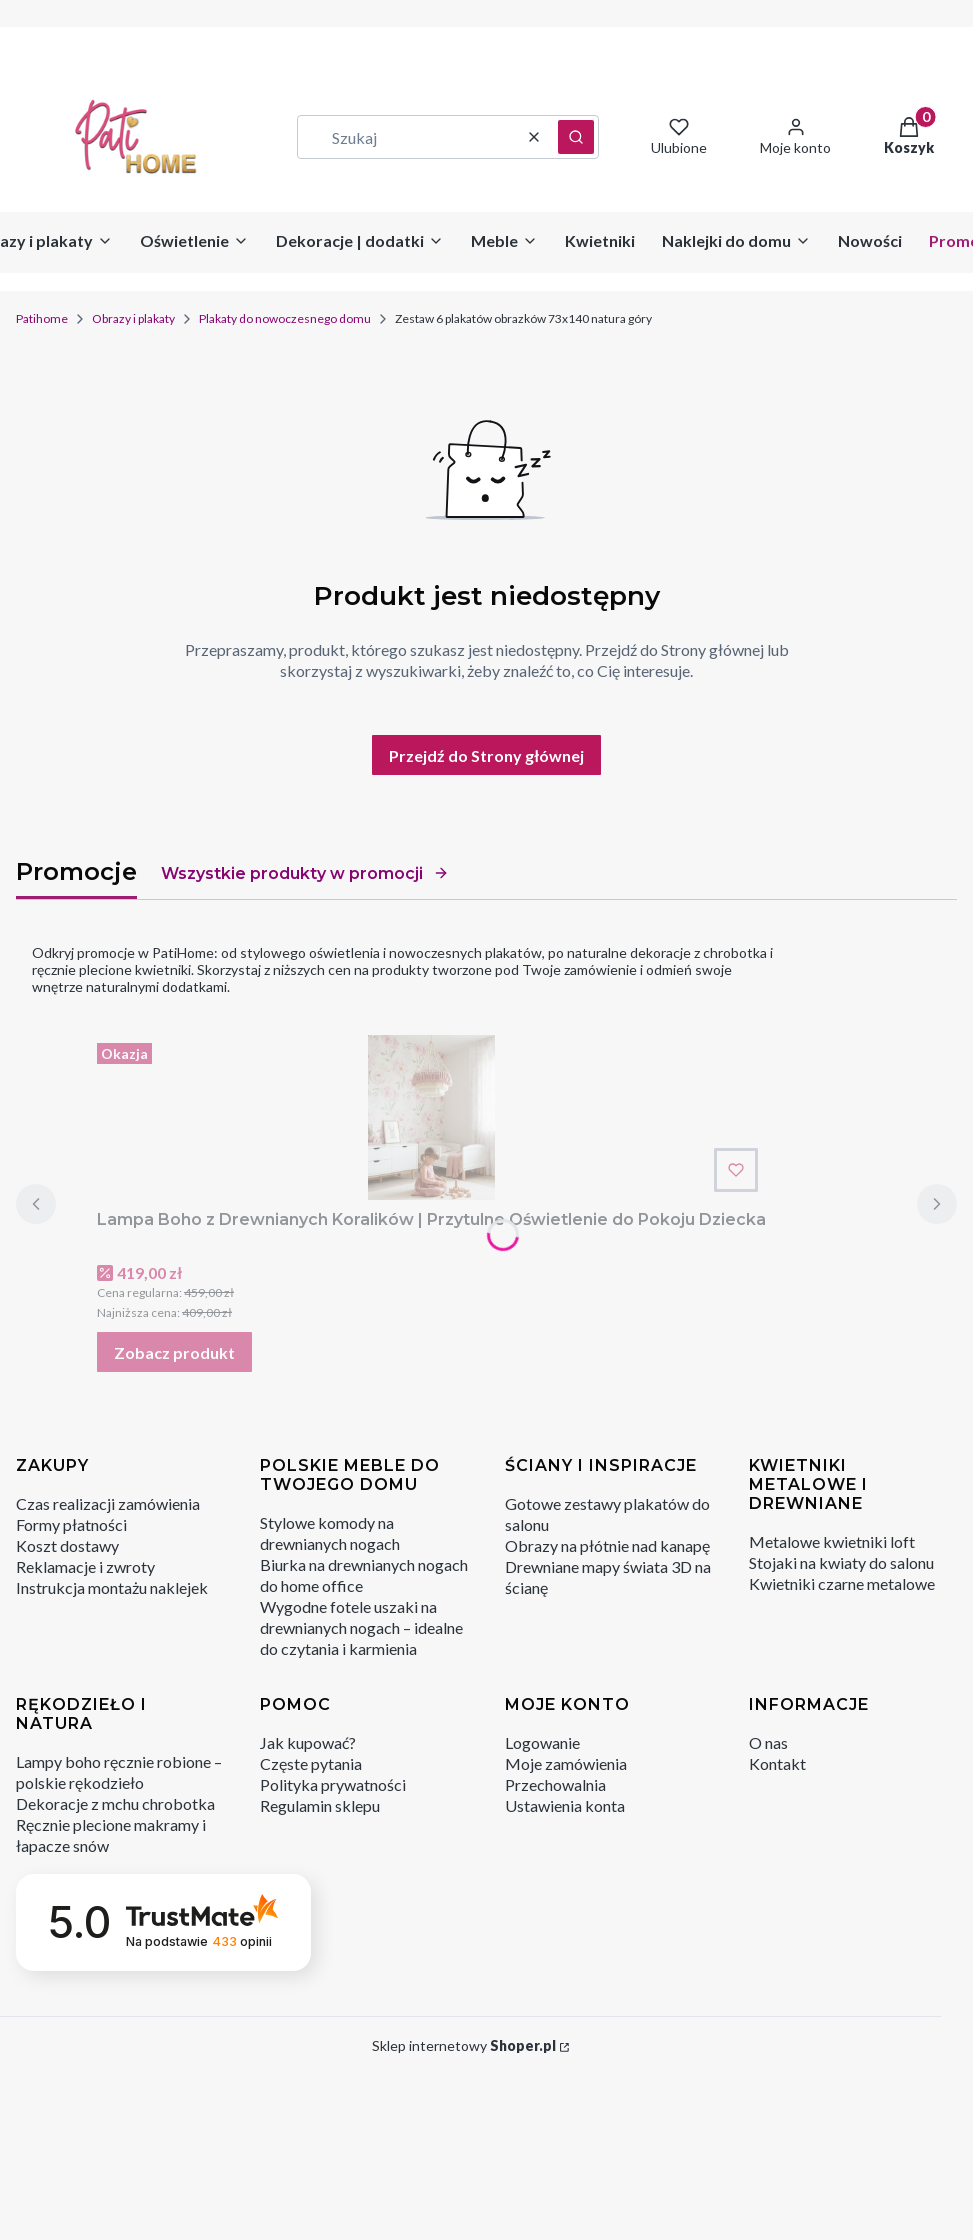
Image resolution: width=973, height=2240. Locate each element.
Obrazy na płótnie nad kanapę (607, 1545)
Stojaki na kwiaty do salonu (841, 1562)
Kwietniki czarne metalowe (842, 1583)
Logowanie (542, 1742)
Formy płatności (71, 1524)
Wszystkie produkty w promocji (305, 873)
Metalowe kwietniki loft (832, 1541)
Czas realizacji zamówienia (108, 1503)
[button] (576, 137)
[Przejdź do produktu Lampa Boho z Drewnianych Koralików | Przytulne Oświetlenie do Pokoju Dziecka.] (432, 1117)
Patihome (42, 318)
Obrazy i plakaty (133, 318)
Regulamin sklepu (320, 1805)
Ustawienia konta (565, 1805)
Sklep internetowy (464, 2045)
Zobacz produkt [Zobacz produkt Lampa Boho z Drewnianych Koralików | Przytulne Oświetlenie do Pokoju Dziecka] (174, 1352)
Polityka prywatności (333, 1784)
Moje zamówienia (566, 1763)
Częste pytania (311, 1763)
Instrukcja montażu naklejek (112, 1587)
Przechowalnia (555, 1784)
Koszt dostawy (67, 1545)
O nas (768, 1742)
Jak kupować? (308, 1742)
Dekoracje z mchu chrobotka (115, 1803)
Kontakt (777, 1763)
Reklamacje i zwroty (85, 1566)
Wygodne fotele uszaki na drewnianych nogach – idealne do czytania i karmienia (361, 1627)
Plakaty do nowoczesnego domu (285, 318)
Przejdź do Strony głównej (486, 755)
